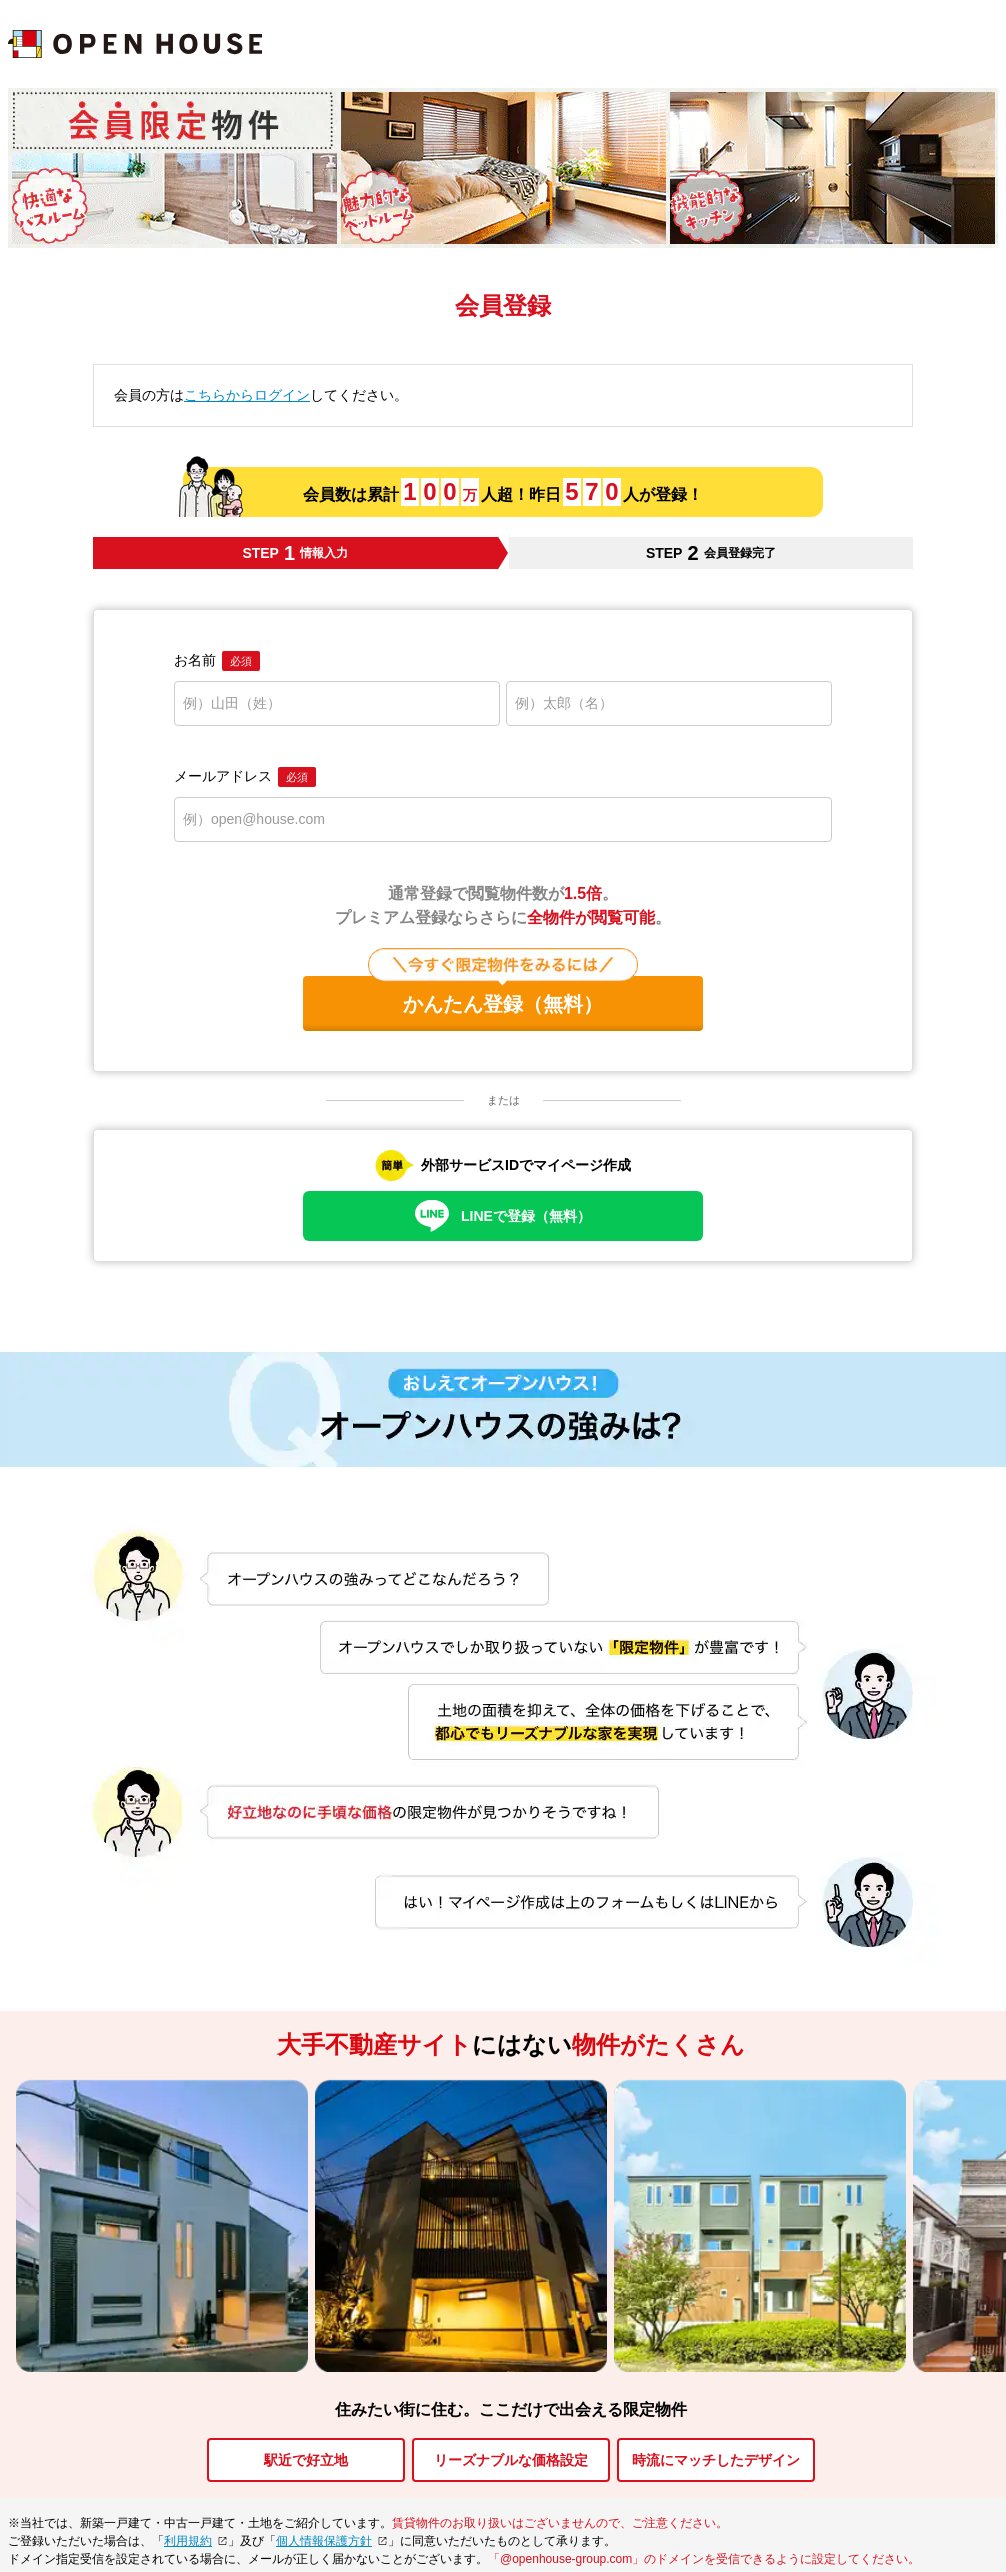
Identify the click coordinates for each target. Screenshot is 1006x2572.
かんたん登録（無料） (503, 995)
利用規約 (188, 2541)
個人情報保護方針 (324, 2541)
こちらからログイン (247, 395)
